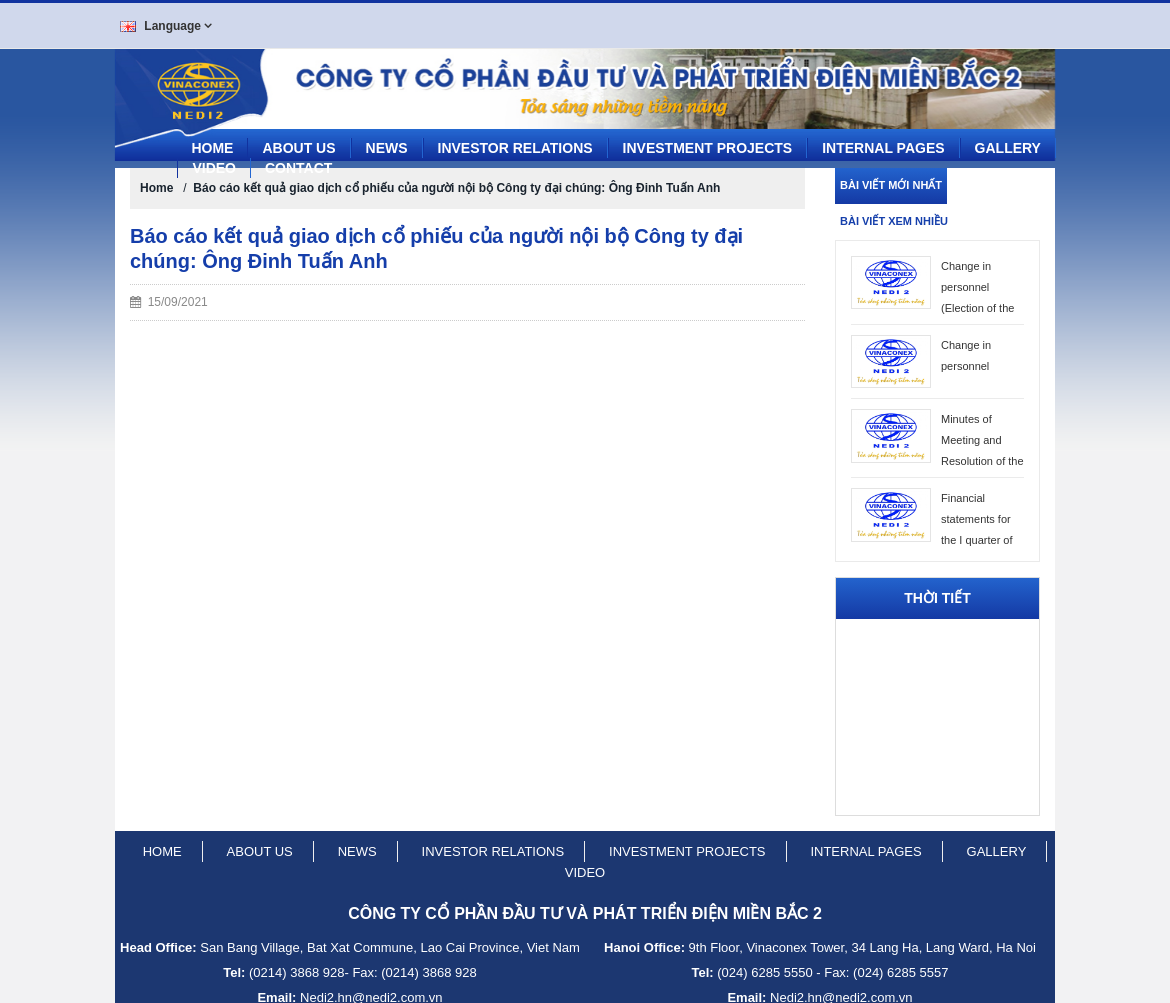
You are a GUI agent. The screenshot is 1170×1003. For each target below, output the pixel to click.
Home (212, 141)
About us (298, 141)
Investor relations (493, 844)
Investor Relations (515, 141)
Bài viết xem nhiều (894, 214)
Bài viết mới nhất (891, 178)
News (387, 141)
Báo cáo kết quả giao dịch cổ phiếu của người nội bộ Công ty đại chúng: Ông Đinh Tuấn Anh (456, 181)
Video (214, 161)
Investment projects (708, 141)
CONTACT (298, 161)
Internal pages (883, 141)
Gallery (1008, 141)
